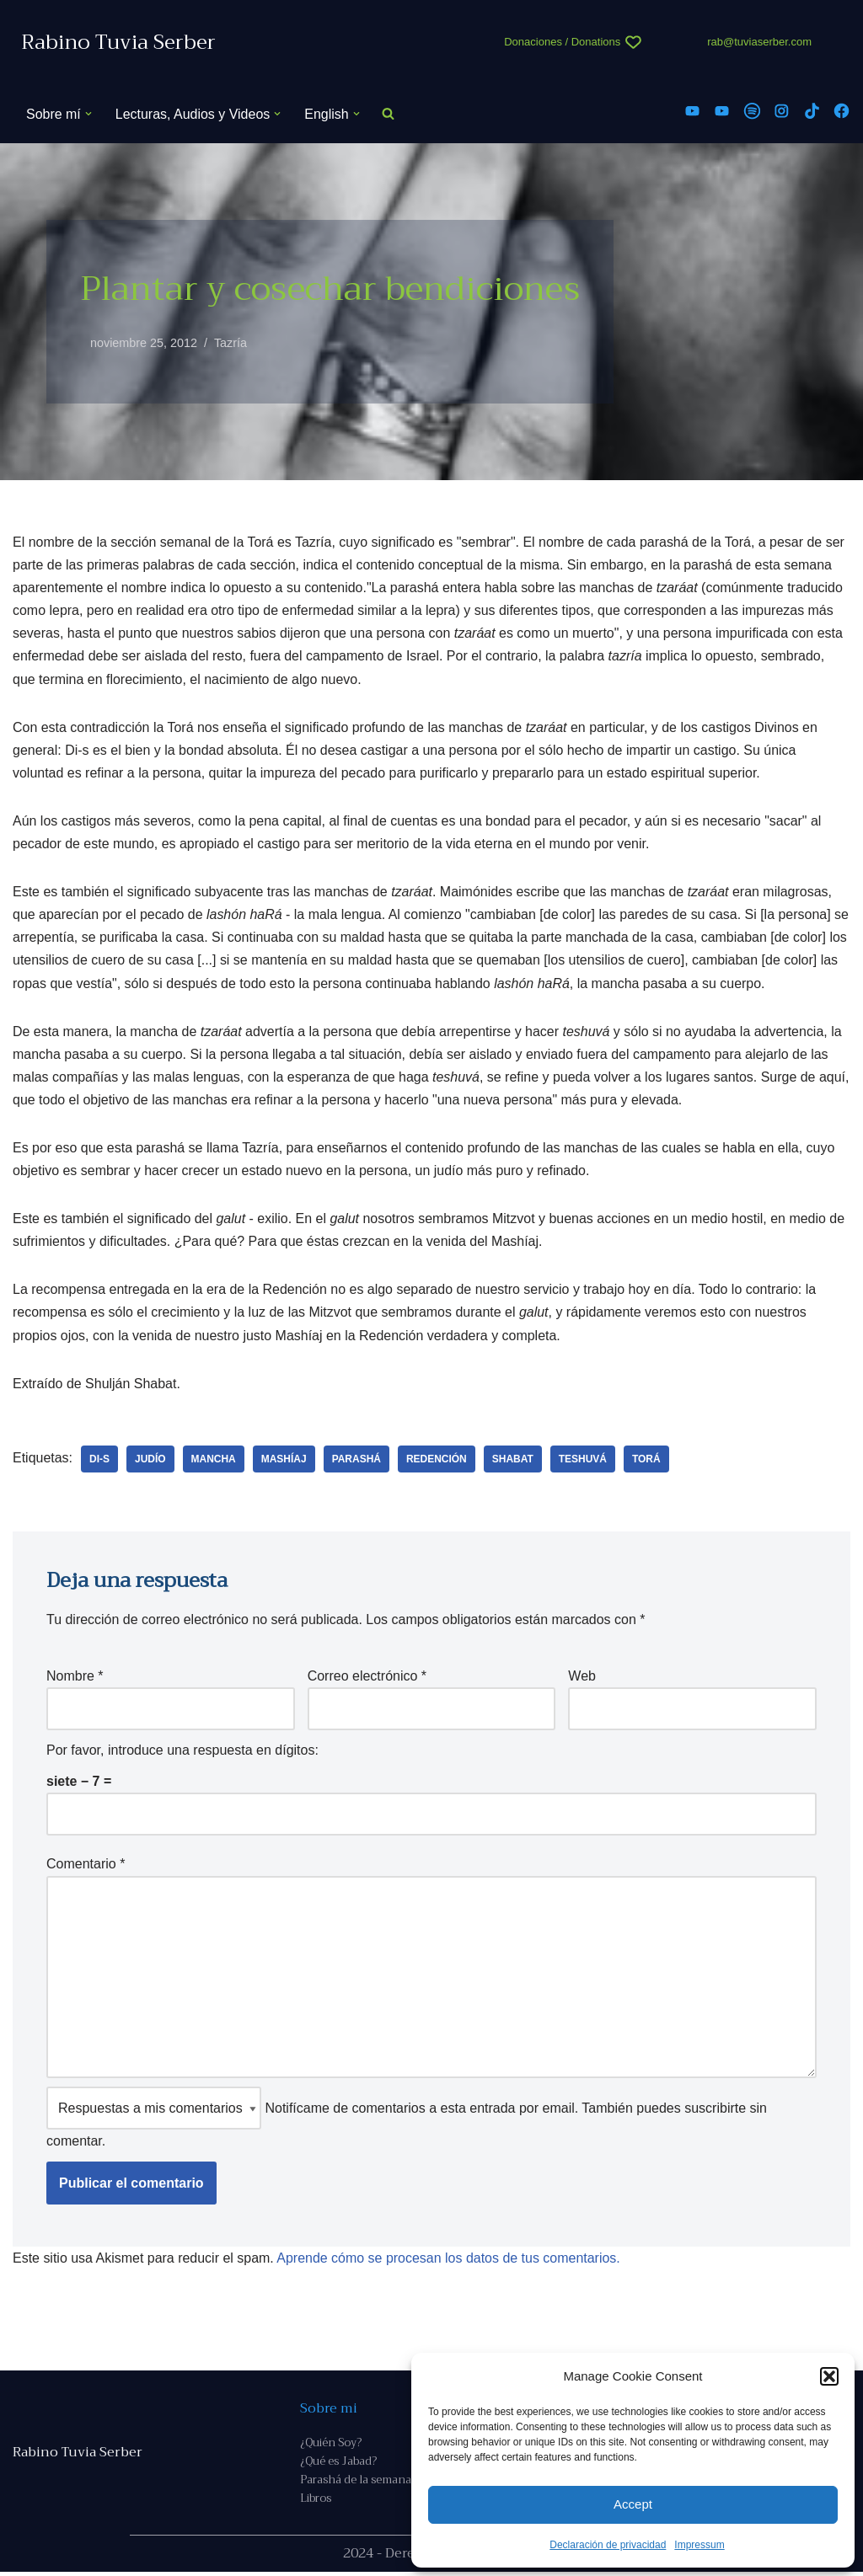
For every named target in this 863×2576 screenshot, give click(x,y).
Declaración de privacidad (607, 2545)
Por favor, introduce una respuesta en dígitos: (182, 1752)
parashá (356, 1461)
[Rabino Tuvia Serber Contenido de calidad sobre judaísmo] (118, 42)
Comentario (85, 1867)
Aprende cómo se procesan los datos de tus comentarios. (449, 2261)
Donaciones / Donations (562, 41)
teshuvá (584, 1461)
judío (150, 1461)
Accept (633, 2504)
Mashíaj (284, 1461)
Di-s (99, 1461)
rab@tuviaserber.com (759, 41)
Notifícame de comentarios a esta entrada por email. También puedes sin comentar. (406, 2120)
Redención (437, 1461)
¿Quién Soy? (331, 2446)
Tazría (230, 343)
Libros (315, 2502)
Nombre (75, 1678)
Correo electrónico (367, 1678)
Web (582, 1678)
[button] (829, 2376)
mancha (213, 1461)
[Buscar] (388, 114)
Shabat (513, 1461)
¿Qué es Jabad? (338, 2465)
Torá (647, 1461)
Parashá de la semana (355, 2483)
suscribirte (715, 2111)
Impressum (699, 2545)
